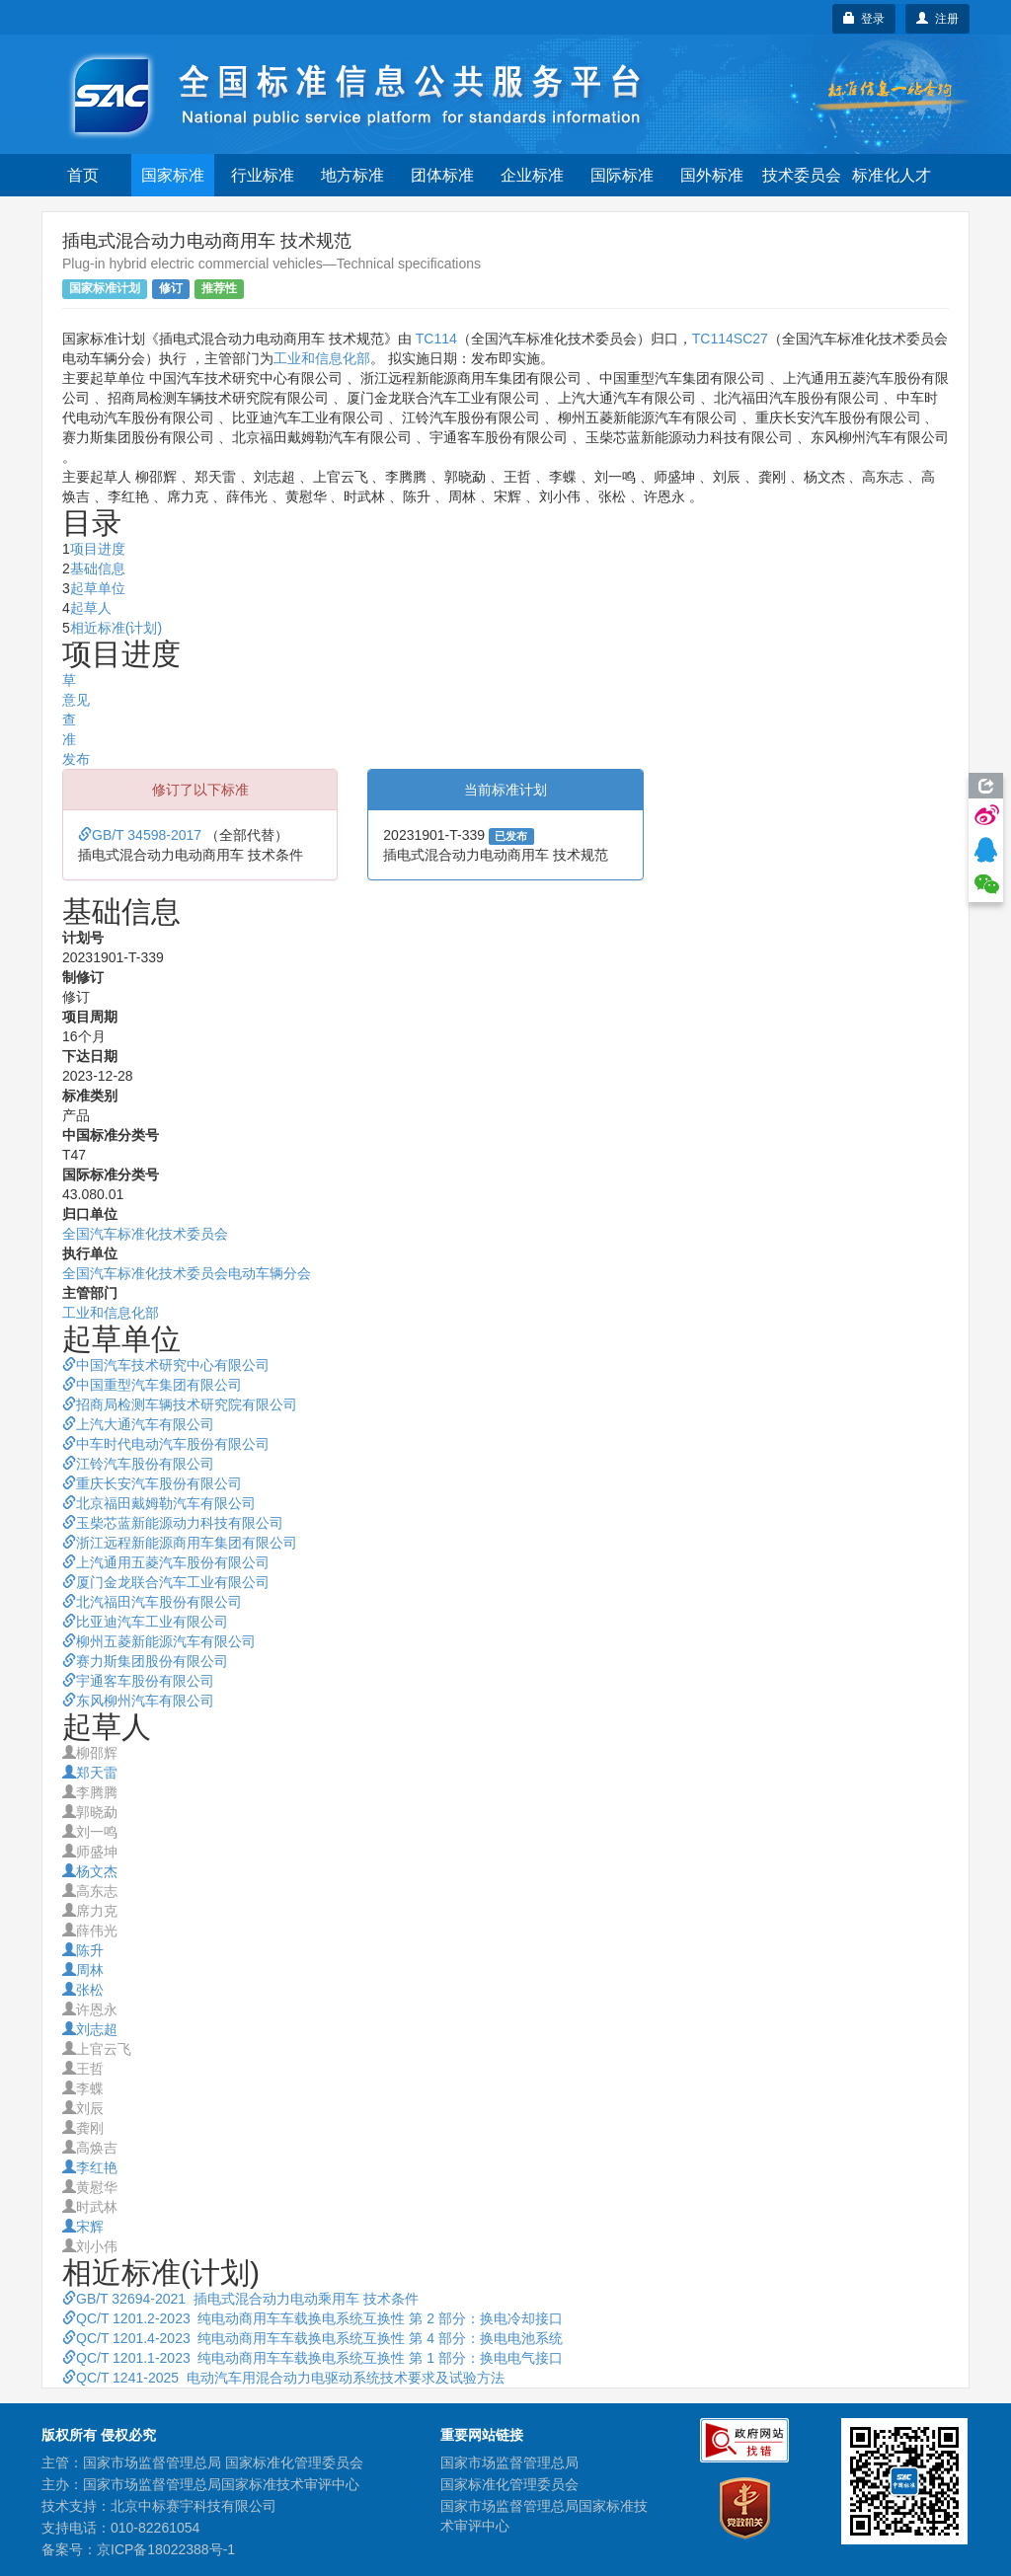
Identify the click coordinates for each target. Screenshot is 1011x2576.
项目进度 (97, 549)
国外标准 (711, 175)
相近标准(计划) (116, 628)
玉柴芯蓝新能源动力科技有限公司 (172, 1523)
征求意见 (62, 700)
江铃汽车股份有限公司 (138, 1464)
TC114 (436, 338)
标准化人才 (891, 175)
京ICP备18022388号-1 (166, 2549)
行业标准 (262, 175)
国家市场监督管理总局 (509, 2462)
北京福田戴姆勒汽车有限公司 (159, 1503)
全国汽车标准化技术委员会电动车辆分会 (186, 1273)
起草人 (91, 608)
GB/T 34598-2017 (141, 835)
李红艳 (89, 2167)
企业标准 (532, 175)
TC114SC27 (730, 338)
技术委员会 (801, 175)
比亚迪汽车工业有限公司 (145, 1621)
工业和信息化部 (321, 358)
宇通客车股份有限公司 (138, 1681)
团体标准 (442, 175)
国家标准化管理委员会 (509, 2484)
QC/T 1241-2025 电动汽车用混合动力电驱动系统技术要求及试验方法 (283, 2378)
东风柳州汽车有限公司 (138, 1700)
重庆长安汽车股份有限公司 (152, 1483)
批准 (62, 739)
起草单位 (97, 588)
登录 (864, 19)
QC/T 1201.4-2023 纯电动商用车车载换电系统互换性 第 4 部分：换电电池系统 (312, 2338)
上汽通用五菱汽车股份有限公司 (166, 1562)
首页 (83, 175)
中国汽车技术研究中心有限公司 (166, 1365)
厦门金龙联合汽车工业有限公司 (166, 1582)
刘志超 (89, 2029)
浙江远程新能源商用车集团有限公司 (179, 1543)
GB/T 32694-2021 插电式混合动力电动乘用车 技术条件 (240, 2299)
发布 (76, 759)
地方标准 (352, 175)
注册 (937, 19)
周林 (83, 1970)
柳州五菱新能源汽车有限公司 (159, 1641)
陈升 (83, 1950)
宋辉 (83, 2227)
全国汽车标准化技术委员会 (145, 1234)
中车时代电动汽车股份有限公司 (166, 1444)
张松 (83, 1990)
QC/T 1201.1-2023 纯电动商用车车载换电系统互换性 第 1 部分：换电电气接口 (312, 2358)
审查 (62, 719)
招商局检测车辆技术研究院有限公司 (179, 1404)
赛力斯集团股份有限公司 (145, 1661)
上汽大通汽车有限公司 (138, 1424)
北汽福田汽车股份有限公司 (152, 1602)
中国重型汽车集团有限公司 (152, 1385)
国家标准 (172, 175)
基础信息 (97, 568)
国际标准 (622, 175)
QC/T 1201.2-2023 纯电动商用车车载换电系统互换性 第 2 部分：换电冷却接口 (312, 2318)
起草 (62, 680)
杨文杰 (89, 1871)
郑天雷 (89, 1772)
